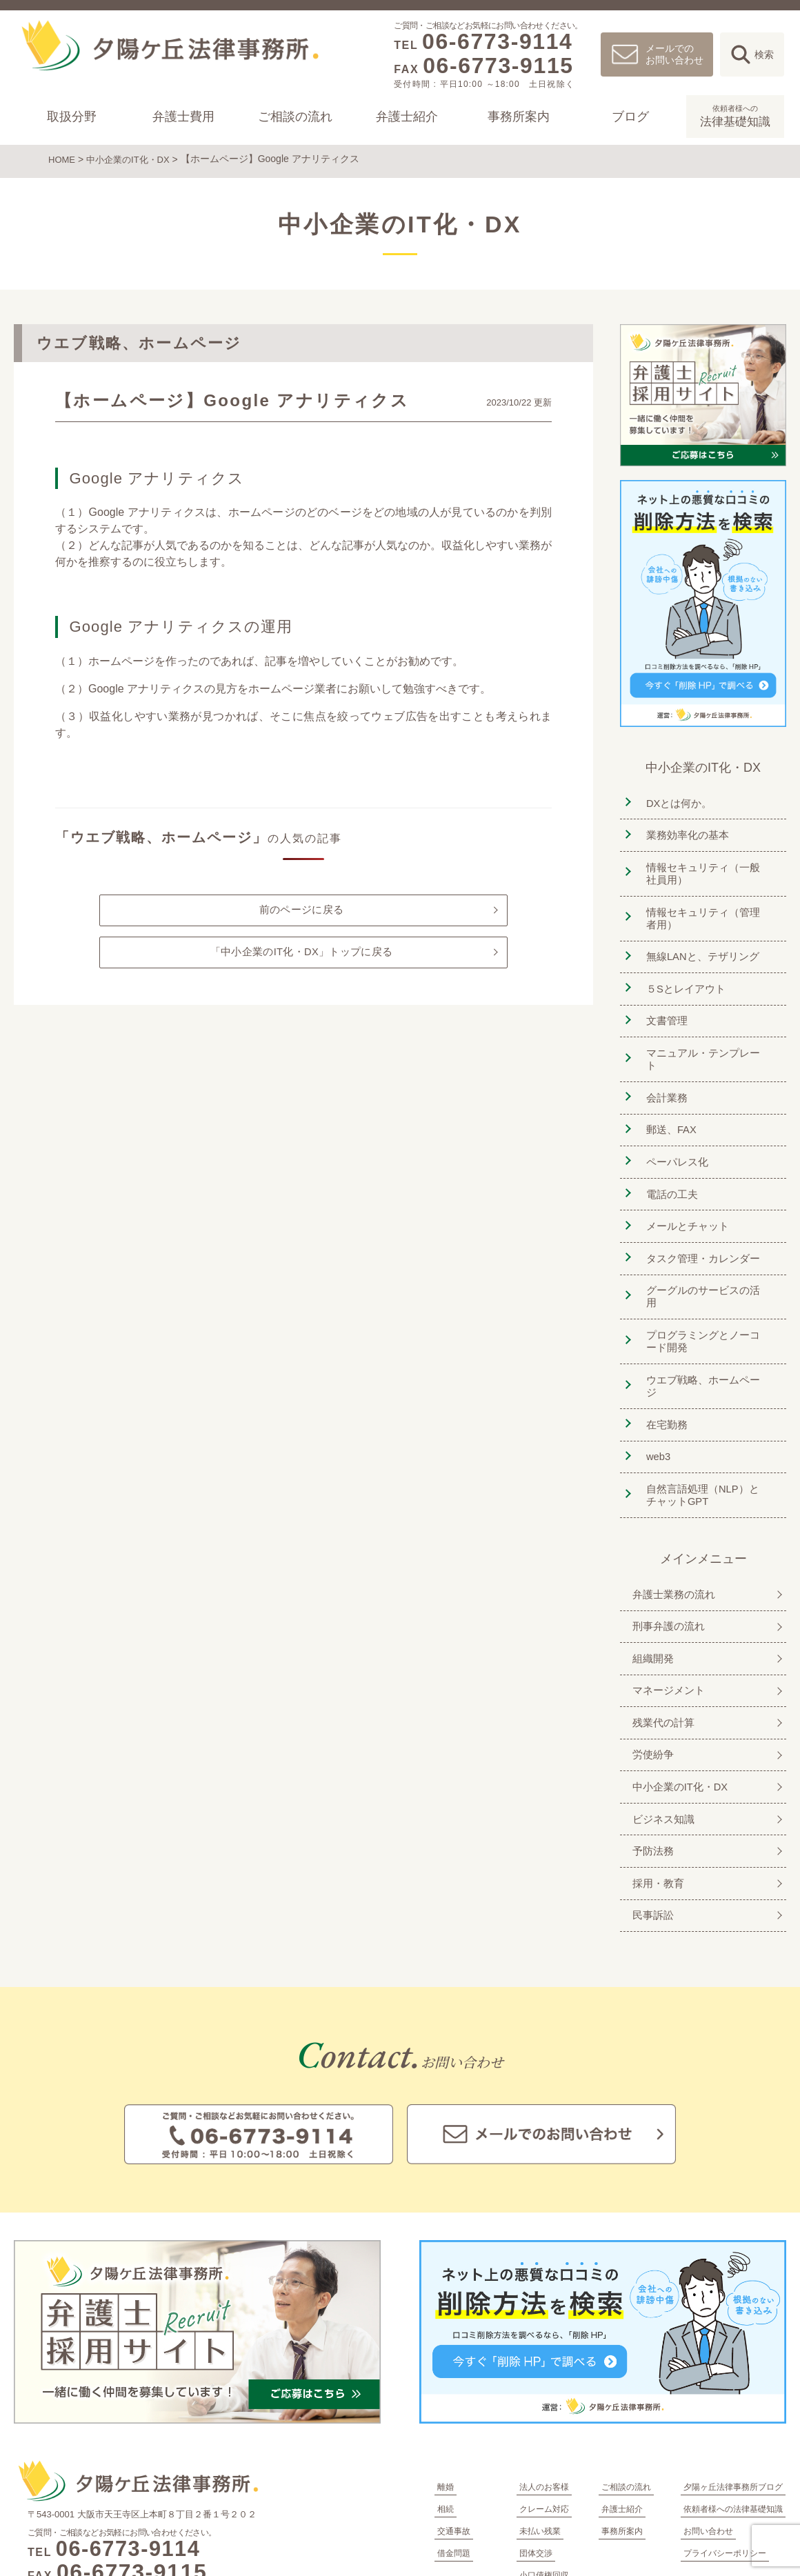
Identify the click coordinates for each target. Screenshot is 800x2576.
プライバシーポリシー (724, 2442)
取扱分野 (72, 116)
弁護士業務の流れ (672, 1509)
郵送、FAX (667, 1094)
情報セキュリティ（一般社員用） (707, 866)
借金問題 (453, 2442)
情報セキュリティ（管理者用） (707, 909)
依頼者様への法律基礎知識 (733, 2398)
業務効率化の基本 (685, 829)
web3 (654, 1375)
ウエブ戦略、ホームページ (707, 1315)
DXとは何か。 (676, 800)
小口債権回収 (544, 2464)
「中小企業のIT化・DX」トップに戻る (301, 955)
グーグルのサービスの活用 (707, 1242)
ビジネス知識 (661, 1716)
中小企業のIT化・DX (133, 158)
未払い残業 (540, 2420)
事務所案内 (519, 116)
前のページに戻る (301, 909)
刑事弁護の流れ (666, 1538)
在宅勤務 (663, 1345)
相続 (445, 2398)
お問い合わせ (708, 2420)
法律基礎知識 (735, 115)
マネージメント (666, 1598)
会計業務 (663, 1064)
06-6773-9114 (497, 41)
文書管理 (663, 1005)
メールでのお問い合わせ (674, 54)
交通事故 (453, 2420)
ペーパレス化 (674, 1124)
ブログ (630, 116)
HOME (62, 158)
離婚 (445, 2376)
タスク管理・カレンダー (701, 1213)
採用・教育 (655, 1775)
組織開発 (650, 1568)
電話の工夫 (668, 1153)
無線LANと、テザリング (701, 946)
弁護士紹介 (407, 116)
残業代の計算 (661, 1627)
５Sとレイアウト (683, 975)
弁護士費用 (183, 116)
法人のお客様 (544, 2376)
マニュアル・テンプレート (707, 1035)
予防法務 (650, 1746)
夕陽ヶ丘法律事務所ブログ (733, 2376)
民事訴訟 (650, 1805)
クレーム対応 (544, 2398)
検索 (764, 54)
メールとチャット (685, 1183)
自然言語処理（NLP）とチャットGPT (706, 1411)
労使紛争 (650, 1657)
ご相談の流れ (295, 116)
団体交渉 (535, 2442)
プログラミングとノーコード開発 (707, 1279)
